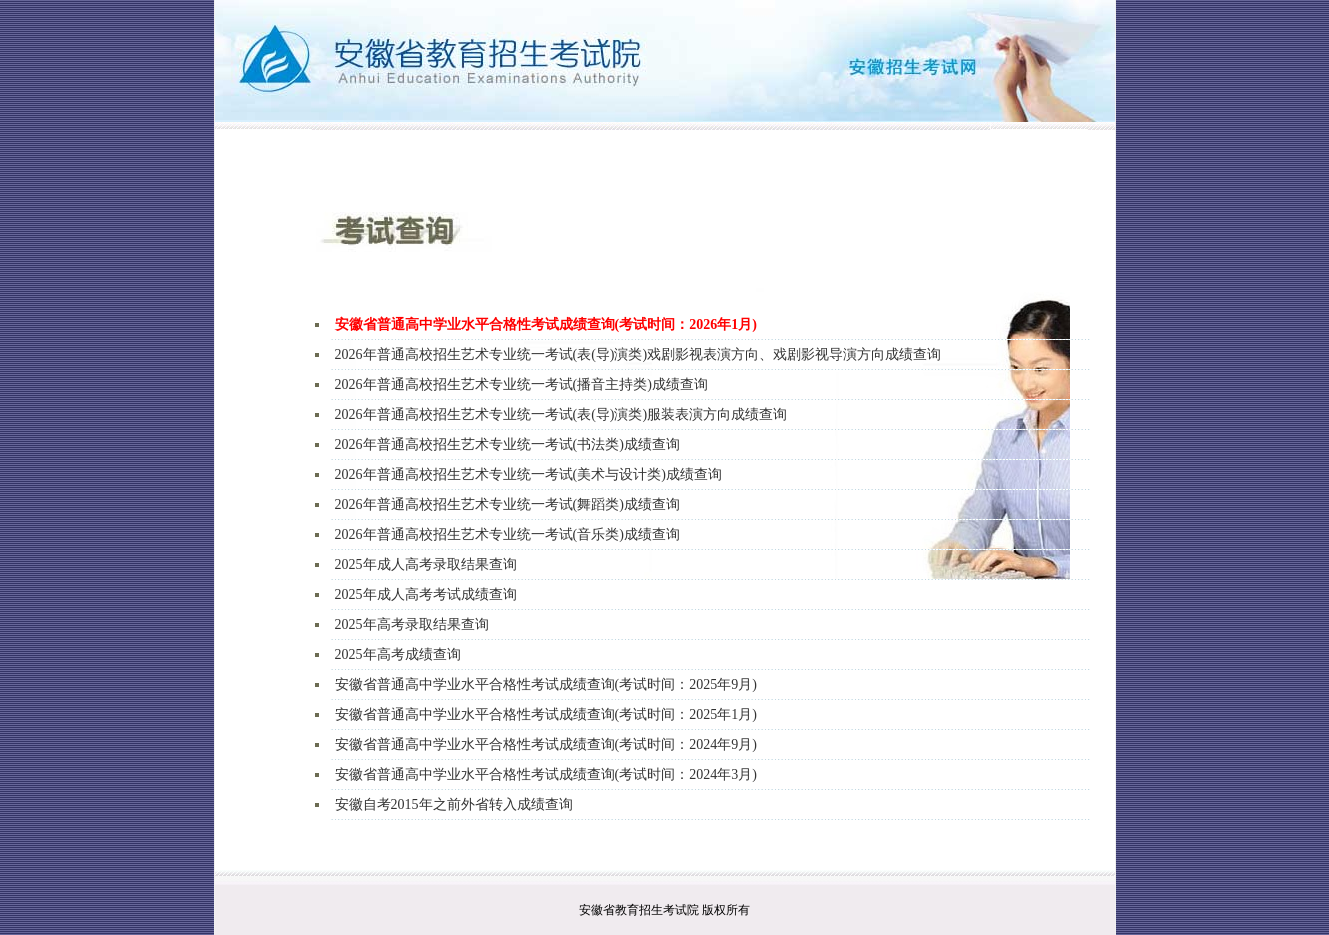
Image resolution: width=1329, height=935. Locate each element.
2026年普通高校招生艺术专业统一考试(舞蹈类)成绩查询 (507, 504)
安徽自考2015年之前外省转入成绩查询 (454, 804)
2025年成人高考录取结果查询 (426, 564)
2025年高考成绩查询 (398, 654)
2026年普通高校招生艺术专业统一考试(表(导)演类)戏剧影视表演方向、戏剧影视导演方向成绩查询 (638, 354)
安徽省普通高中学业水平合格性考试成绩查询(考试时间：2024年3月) (546, 774)
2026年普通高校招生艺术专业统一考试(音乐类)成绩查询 (507, 534)
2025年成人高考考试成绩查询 (426, 594)
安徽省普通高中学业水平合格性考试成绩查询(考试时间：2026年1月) (546, 324)
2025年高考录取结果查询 (412, 624)
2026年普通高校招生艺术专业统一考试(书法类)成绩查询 (507, 444)
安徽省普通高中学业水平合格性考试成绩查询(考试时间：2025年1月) (546, 714)
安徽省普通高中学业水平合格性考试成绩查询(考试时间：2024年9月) (546, 744)
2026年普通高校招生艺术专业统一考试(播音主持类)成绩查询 (521, 384)
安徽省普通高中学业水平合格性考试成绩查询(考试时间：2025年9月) (546, 684)
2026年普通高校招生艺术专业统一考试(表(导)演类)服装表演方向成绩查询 (561, 414)
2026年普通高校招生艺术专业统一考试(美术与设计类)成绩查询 (528, 474)
